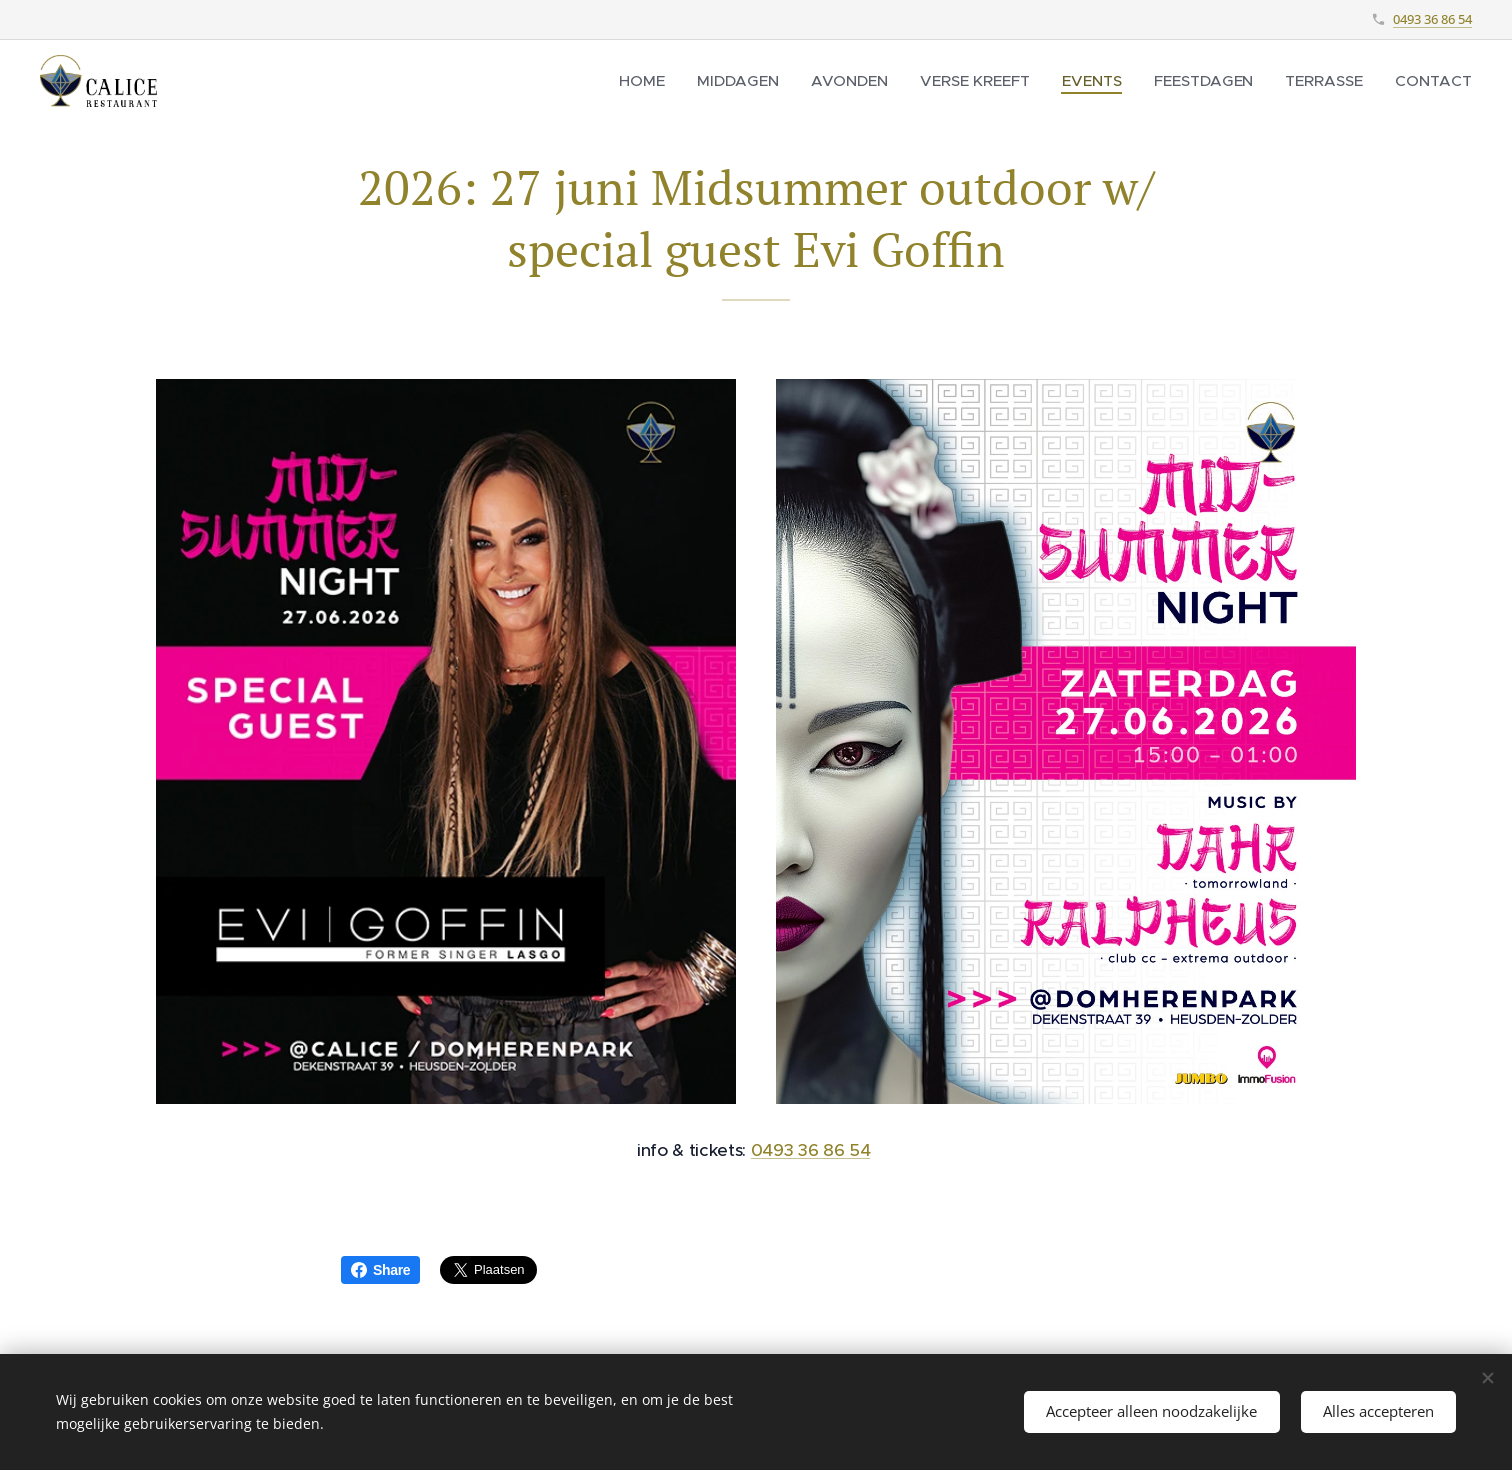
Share (380, 1270)
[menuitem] (663, 81)
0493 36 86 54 (1432, 19)
